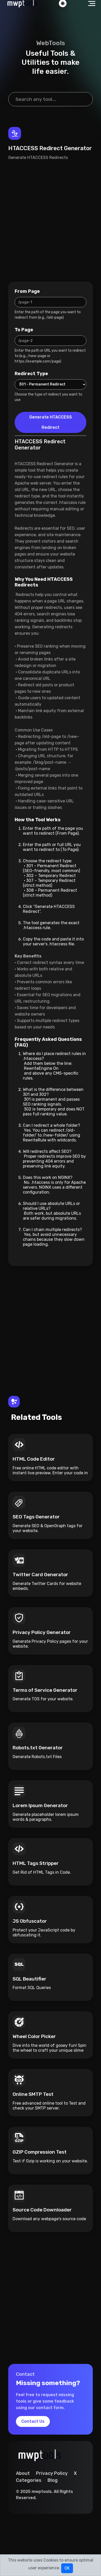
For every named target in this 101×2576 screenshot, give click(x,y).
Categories (28, 2480)
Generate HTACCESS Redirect (50, 422)
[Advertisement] (48, 220)
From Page (27, 291)
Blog (53, 2480)
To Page (24, 330)
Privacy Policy (52, 2473)
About (23, 2473)
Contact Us (32, 2421)
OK (67, 2568)
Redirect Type (31, 373)
